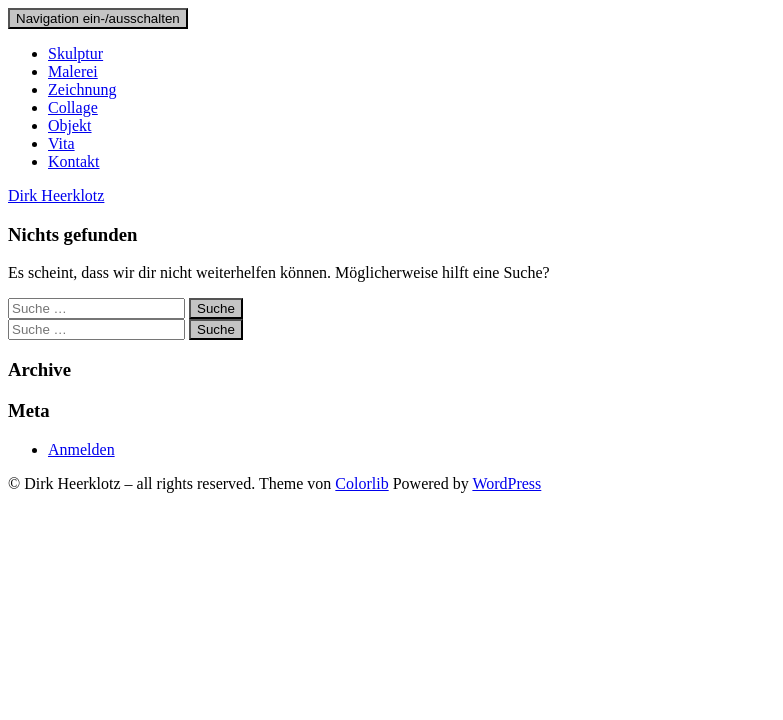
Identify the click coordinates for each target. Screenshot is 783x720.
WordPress (506, 483)
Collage (73, 107)
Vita (61, 143)
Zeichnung (82, 89)
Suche (216, 308)
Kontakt (74, 161)
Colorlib (361, 483)
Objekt (70, 125)
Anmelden (81, 449)
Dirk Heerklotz (56, 195)
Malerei (73, 71)
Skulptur (75, 53)
